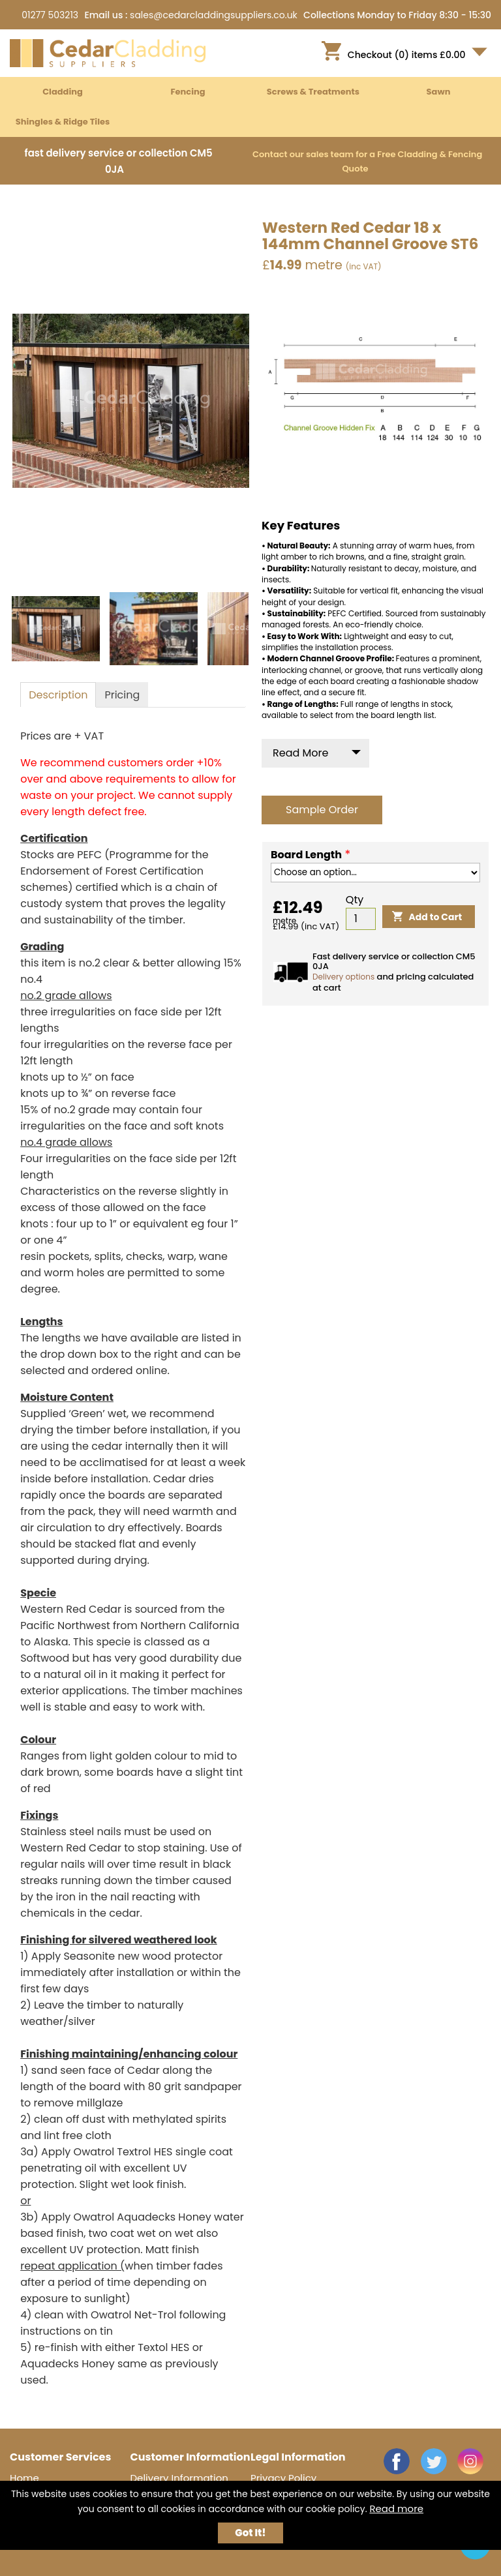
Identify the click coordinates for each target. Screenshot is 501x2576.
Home (24, 2478)
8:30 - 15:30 (465, 15)
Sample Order (322, 809)
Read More (300, 752)
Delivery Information (179, 2478)
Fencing (187, 91)
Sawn (439, 91)
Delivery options (343, 976)
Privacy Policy (283, 2478)
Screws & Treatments (313, 91)
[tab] (58, 695)
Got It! (250, 2532)
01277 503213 (50, 15)
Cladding (62, 91)
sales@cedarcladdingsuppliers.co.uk (213, 15)
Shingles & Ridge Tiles (63, 121)
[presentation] (58, 694)
